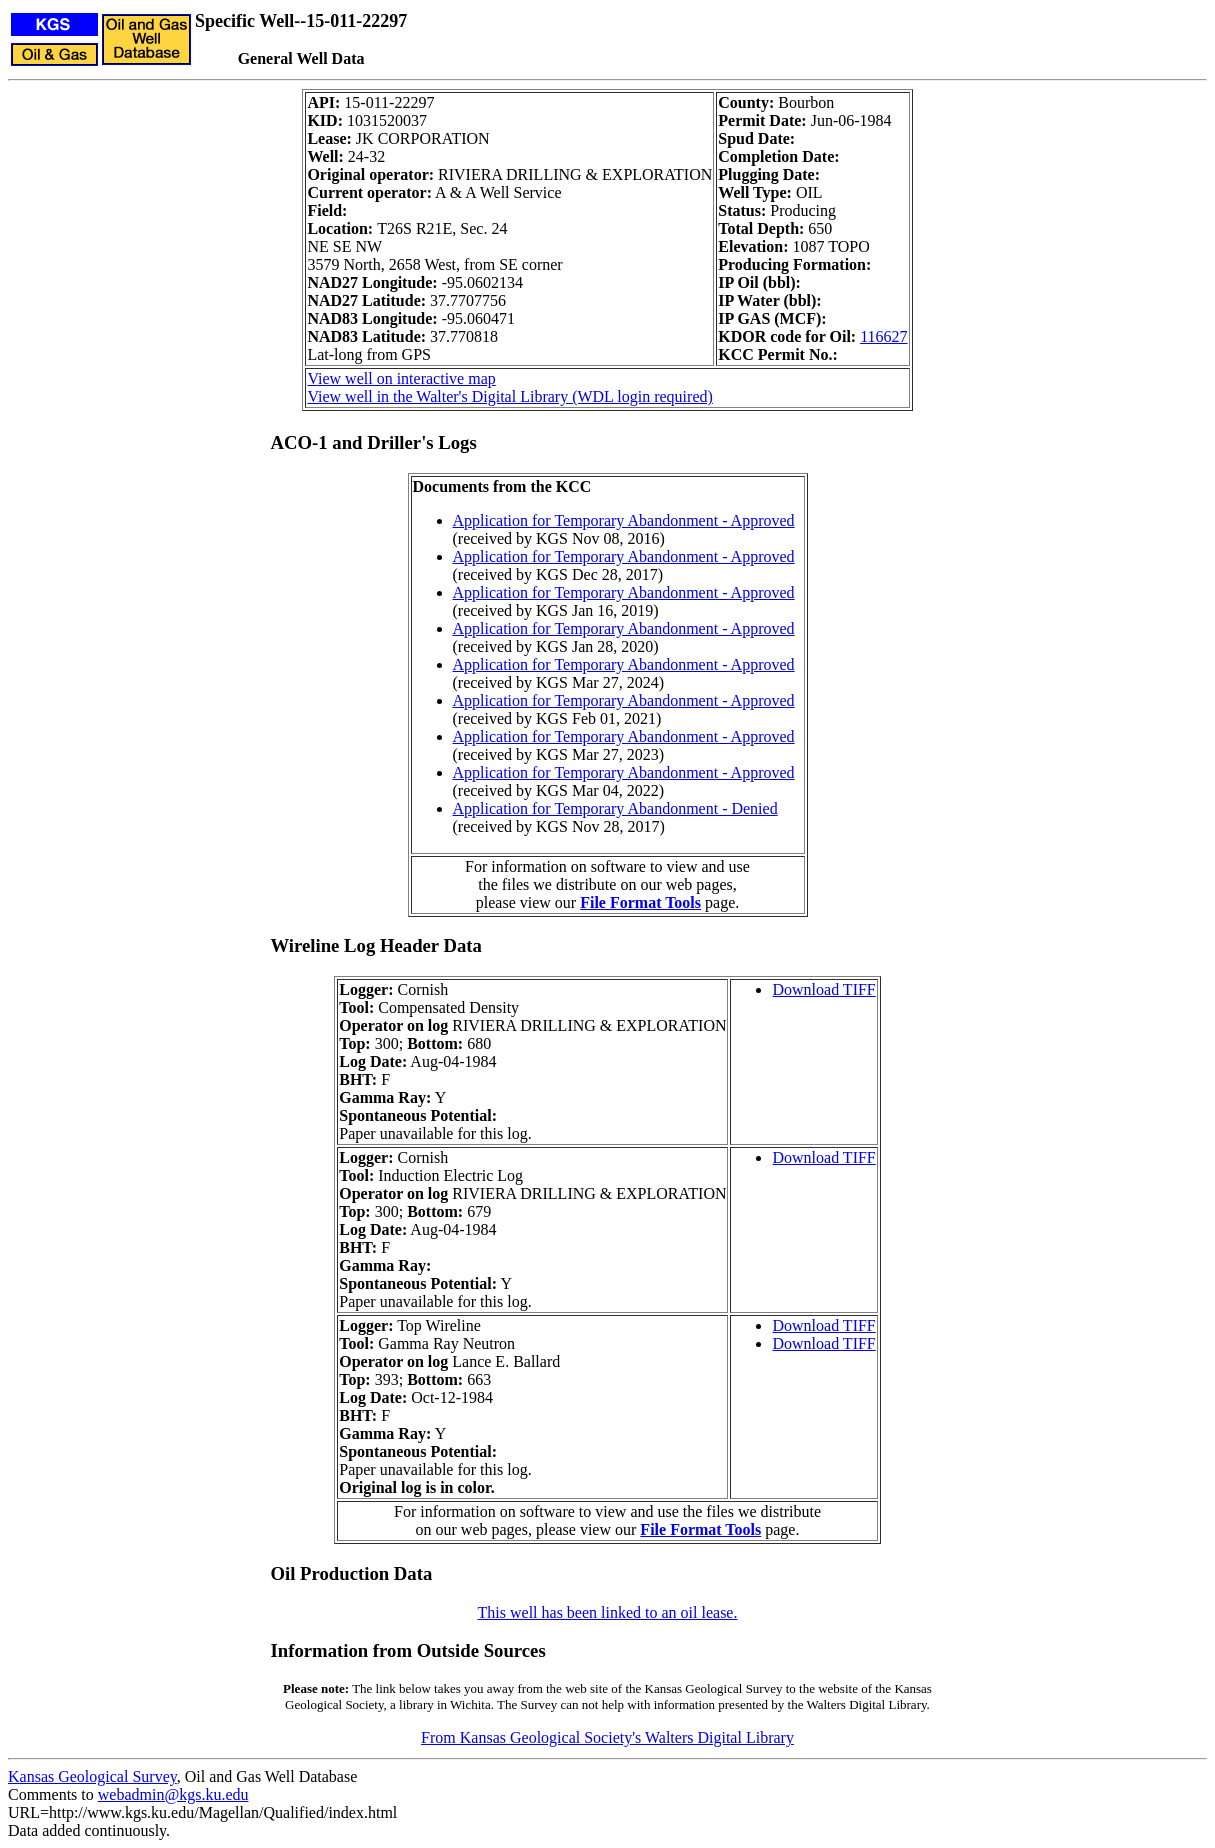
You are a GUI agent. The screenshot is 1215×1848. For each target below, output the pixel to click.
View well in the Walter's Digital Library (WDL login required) (509, 396)
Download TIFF (823, 989)
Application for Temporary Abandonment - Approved (624, 520)
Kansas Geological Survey (92, 1776)
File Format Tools (640, 902)
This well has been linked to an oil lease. (608, 1612)
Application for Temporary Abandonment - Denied (615, 808)
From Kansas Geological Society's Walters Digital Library (607, 1737)
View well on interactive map (401, 378)
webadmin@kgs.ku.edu (173, 1794)
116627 (883, 336)
